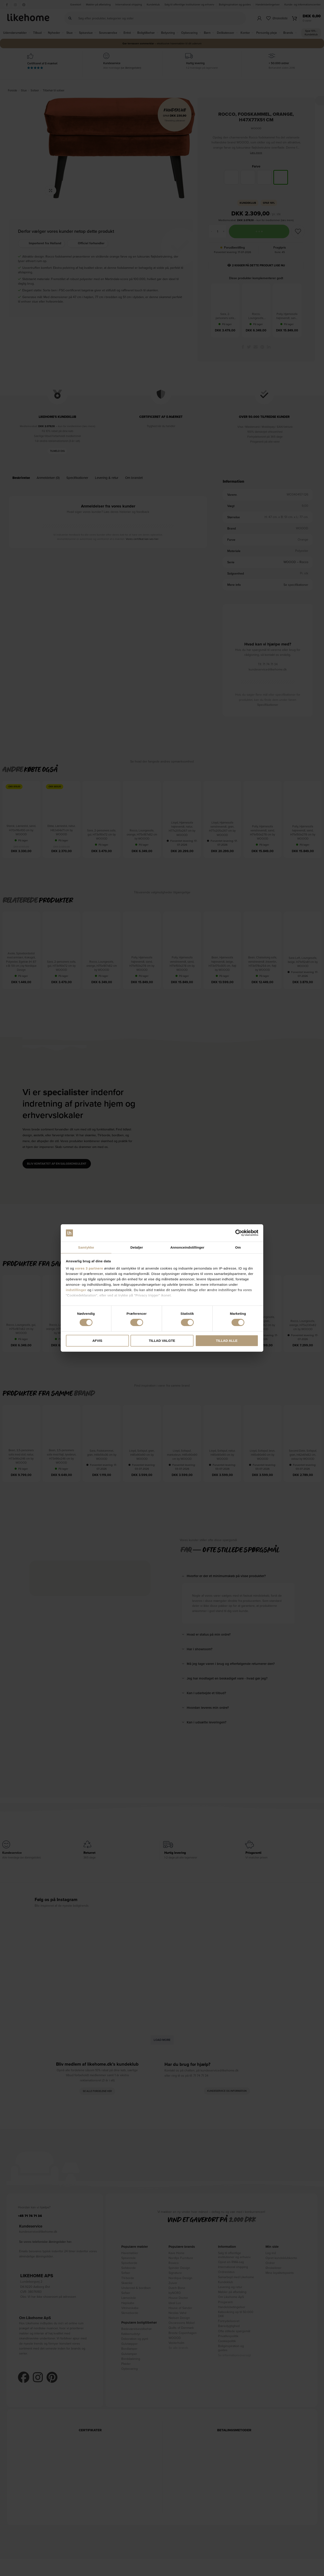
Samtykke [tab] (86, 1247)
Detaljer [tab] (136, 1247)
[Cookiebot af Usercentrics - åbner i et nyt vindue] (238, 1232)
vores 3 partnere (89, 1268)
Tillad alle (226, 1341)
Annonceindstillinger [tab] (187, 1247)
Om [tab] (238, 1247)
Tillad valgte (162, 1341)
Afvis (97, 1341)
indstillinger (76, 1290)
